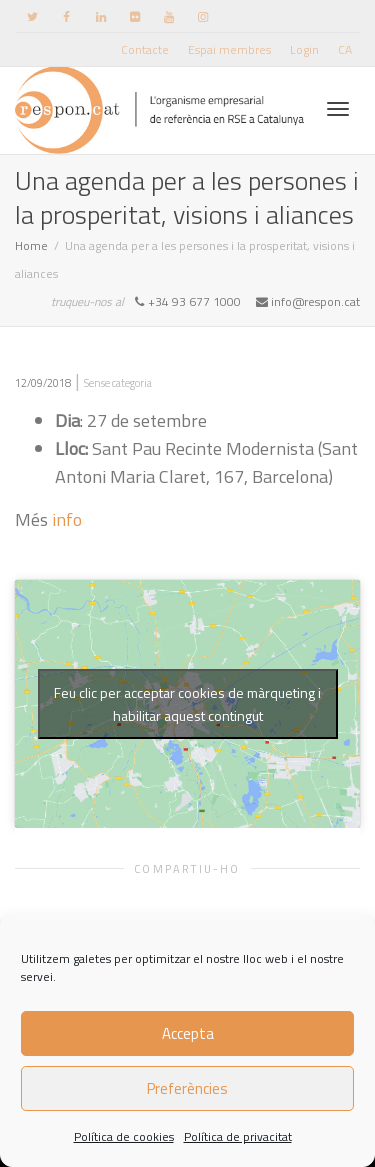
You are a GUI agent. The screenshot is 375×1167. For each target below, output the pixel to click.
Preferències (187, 1088)
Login (304, 49)
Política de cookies (124, 1136)
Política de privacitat (238, 1136)
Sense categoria (118, 383)
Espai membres (229, 49)
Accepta (188, 1033)
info (67, 519)
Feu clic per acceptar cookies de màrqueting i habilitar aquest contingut (187, 704)
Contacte (145, 49)
